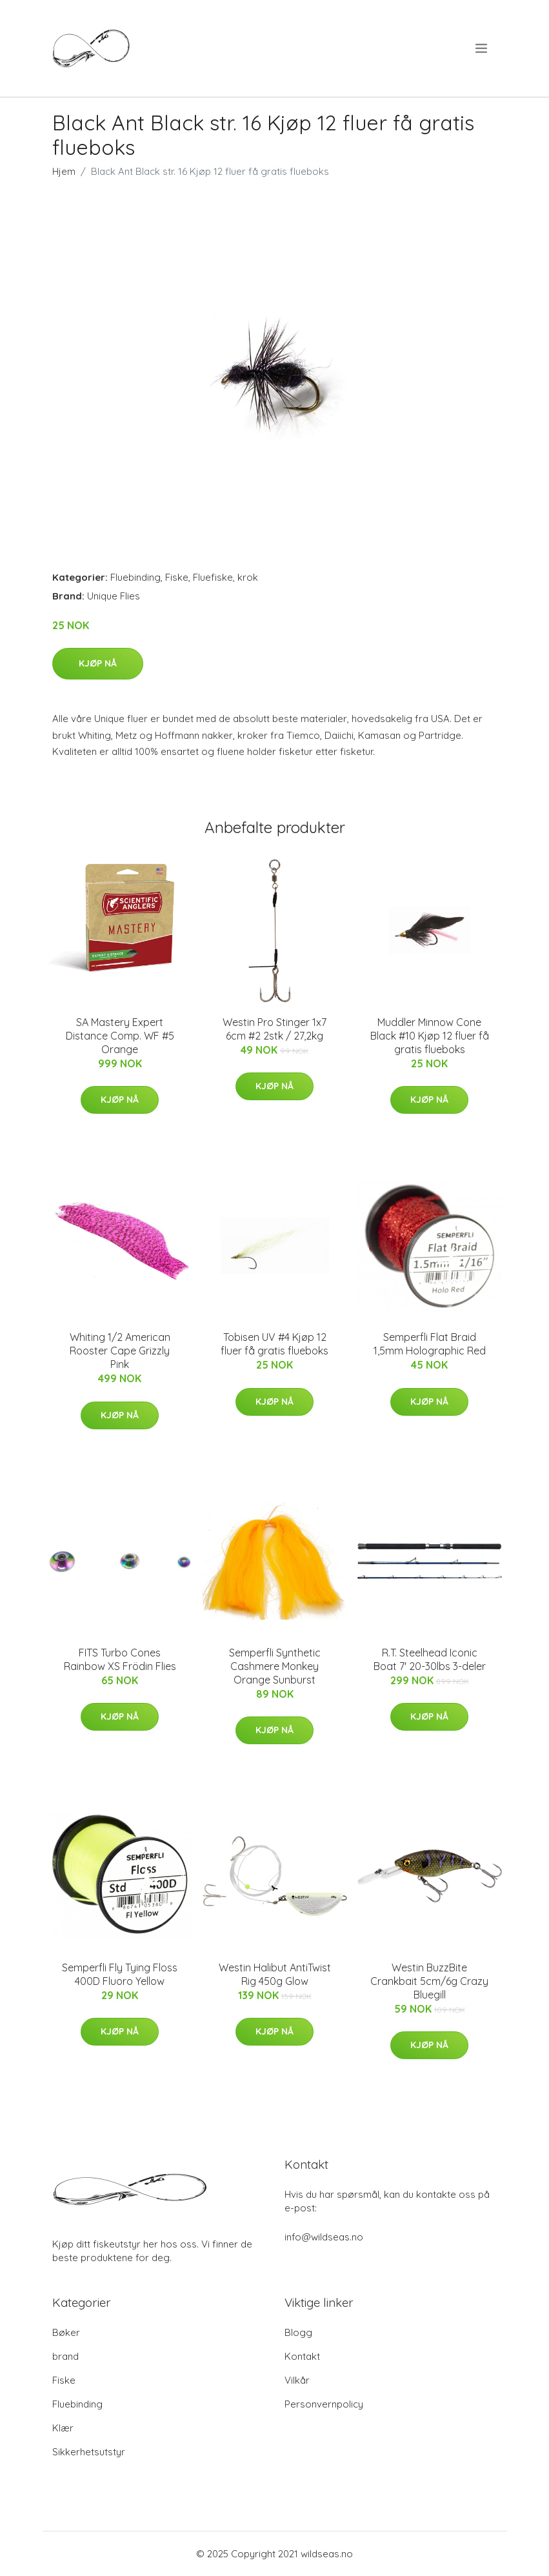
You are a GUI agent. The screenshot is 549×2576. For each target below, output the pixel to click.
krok (247, 577)
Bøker (66, 2332)
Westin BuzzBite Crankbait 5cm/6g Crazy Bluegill (429, 1981)
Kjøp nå (98, 663)
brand (65, 2356)
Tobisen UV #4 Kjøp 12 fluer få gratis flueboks (274, 1344)
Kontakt (302, 2356)
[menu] (482, 48)
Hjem (63, 171)
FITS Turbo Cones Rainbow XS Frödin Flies (120, 1659)
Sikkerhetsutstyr (88, 2452)
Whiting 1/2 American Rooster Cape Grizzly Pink (120, 1351)
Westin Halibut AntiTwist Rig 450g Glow (275, 1974)
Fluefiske (213, 577)
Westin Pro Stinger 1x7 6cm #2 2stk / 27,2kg (274, 1029)
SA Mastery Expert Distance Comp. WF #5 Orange (120, 1036)
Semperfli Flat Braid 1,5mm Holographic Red (430, 1344)
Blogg (298, 2332)
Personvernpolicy (323, 2404)
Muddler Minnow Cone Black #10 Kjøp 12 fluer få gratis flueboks (429, 1036)
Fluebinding (135, 577)
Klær (63, 2428)
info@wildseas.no (323, 2237)
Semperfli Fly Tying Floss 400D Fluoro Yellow (119, 1974)
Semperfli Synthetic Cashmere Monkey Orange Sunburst (275, 1666)
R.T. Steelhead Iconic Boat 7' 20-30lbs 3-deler (430, 1659)
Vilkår (297, 2380)
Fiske (176, 577)
